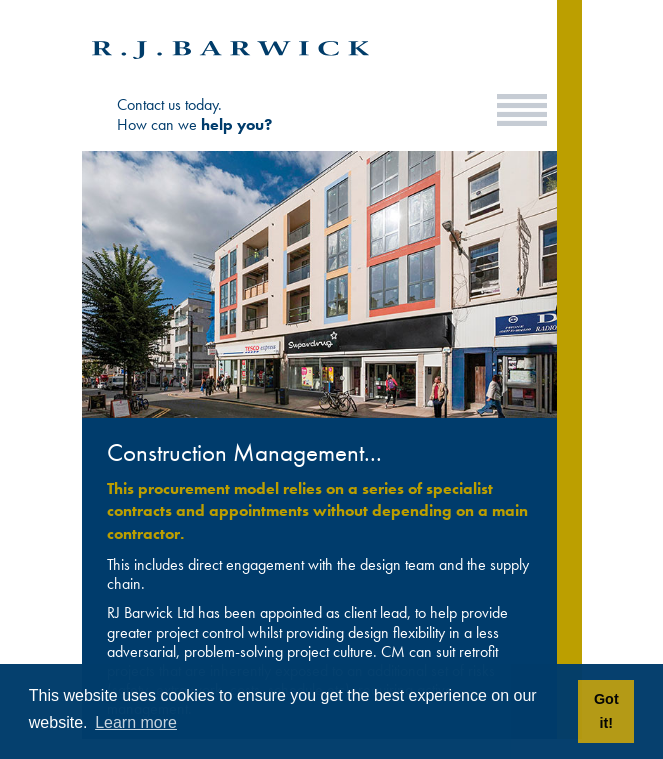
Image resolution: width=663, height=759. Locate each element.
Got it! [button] (606, 711)
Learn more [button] (136, 722)
